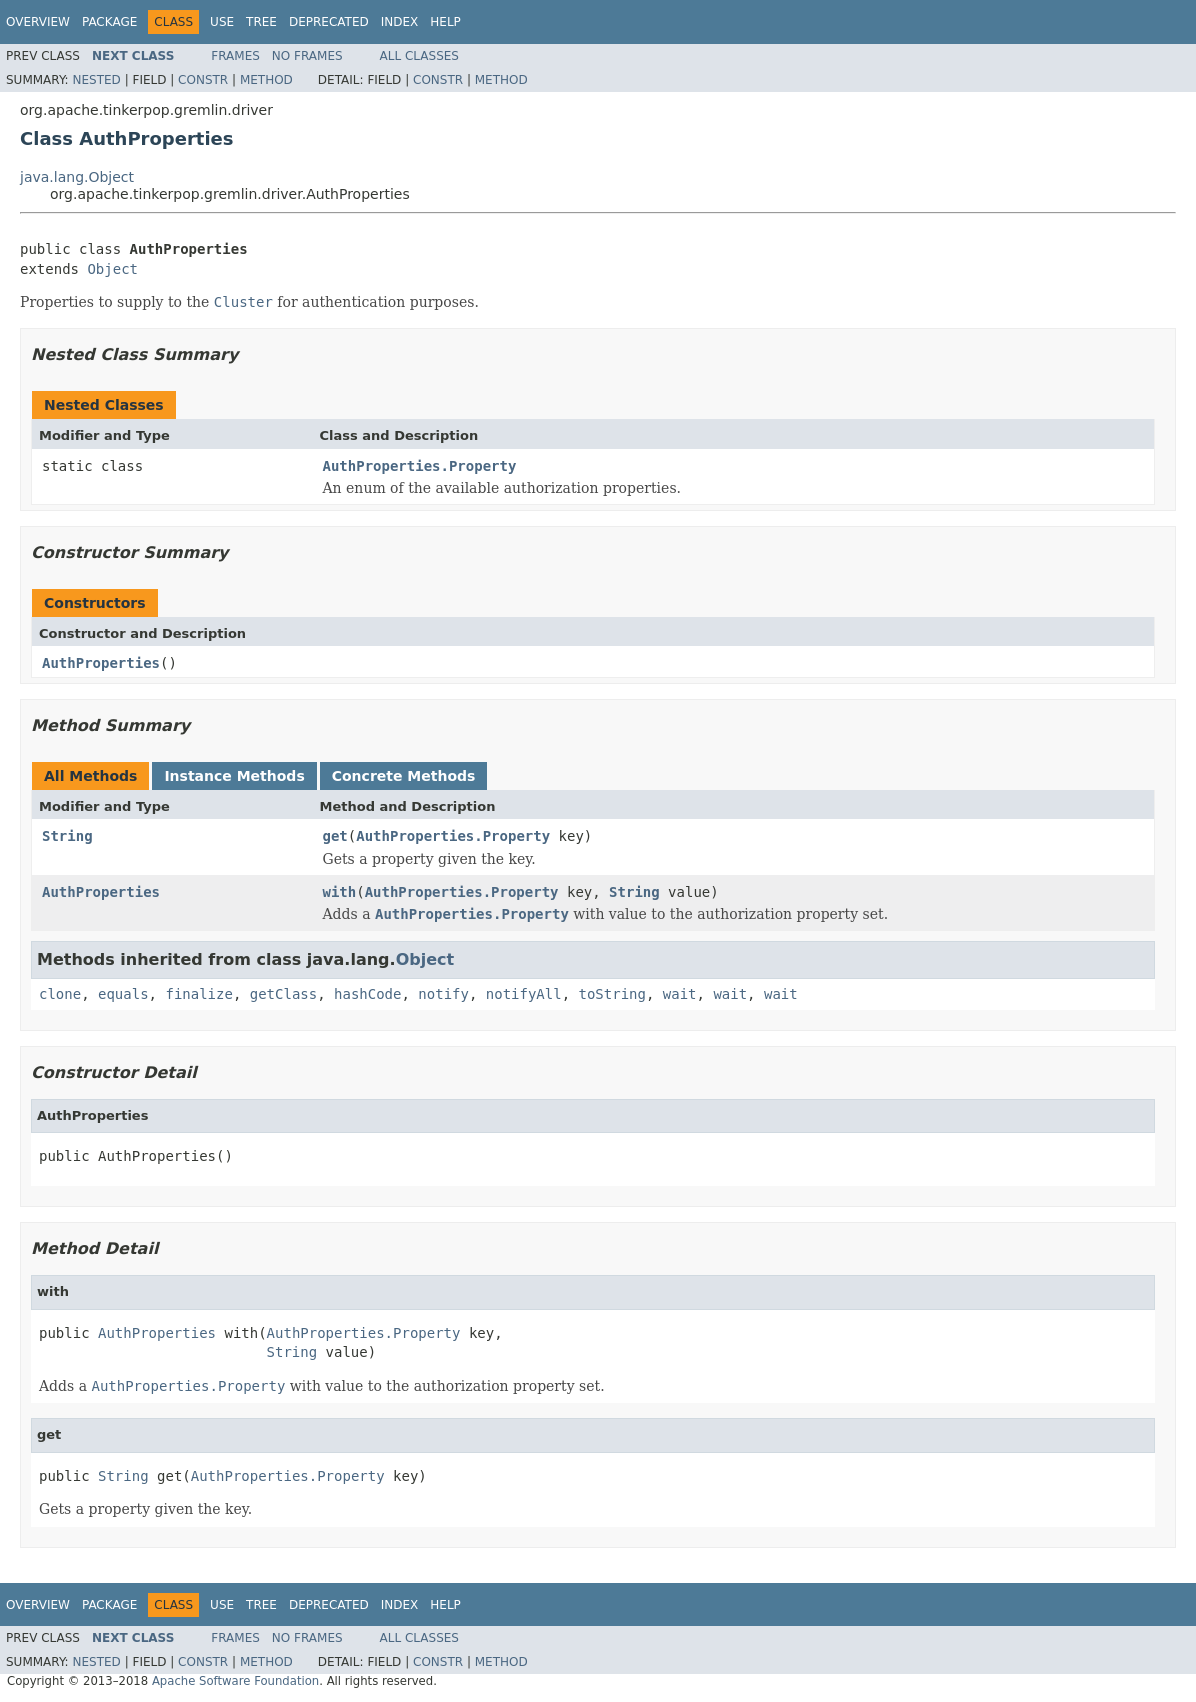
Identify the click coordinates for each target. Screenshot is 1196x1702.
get (335, 836)
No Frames (307, 56)
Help (445, 22)
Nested (96, 80)
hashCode (367, 994)
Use (222, 22)
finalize (198, 994)
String (67, 836)
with (340, 892)
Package (109, 22)
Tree (261, 22)
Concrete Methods (404, 776)
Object (112, 269)
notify (443, 994)
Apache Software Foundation (235, 1681)
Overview (38, 22)
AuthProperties (101, 663)
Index (400, 22)
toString (612, 994)
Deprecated (329, 22)
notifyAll (524, 994)
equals (123, 994)
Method (266, 80)
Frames (235, 56)
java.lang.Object (77, 177)
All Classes (419, 56)
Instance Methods (234, 776)
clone (60, 994)
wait (680, 994)
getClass (283, 994)
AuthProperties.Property (420, 466)
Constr (203, 80)
